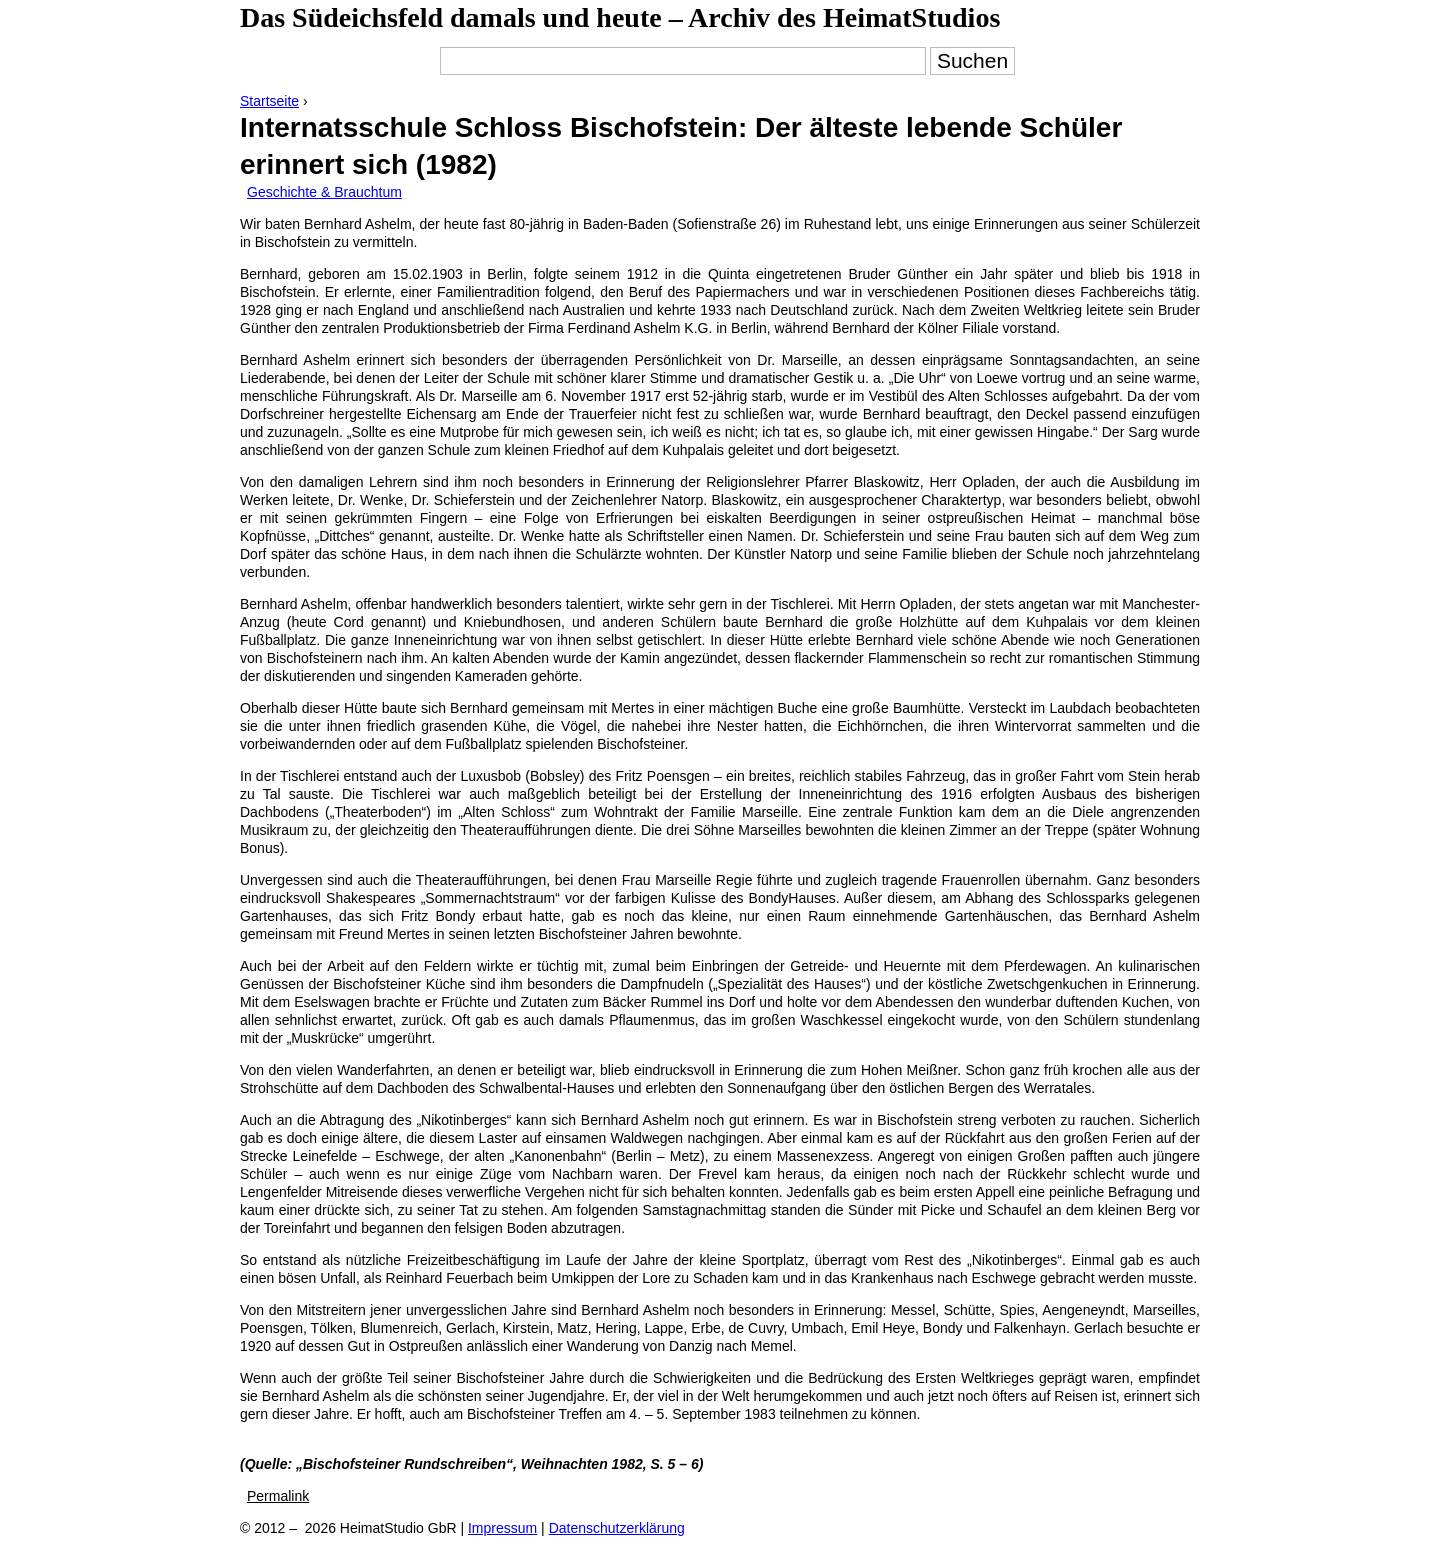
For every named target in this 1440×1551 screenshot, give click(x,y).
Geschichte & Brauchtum (324, 192)
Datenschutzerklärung (617, 1528)
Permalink (278, 1496)
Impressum (502, 1528)
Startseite (269, 101)
